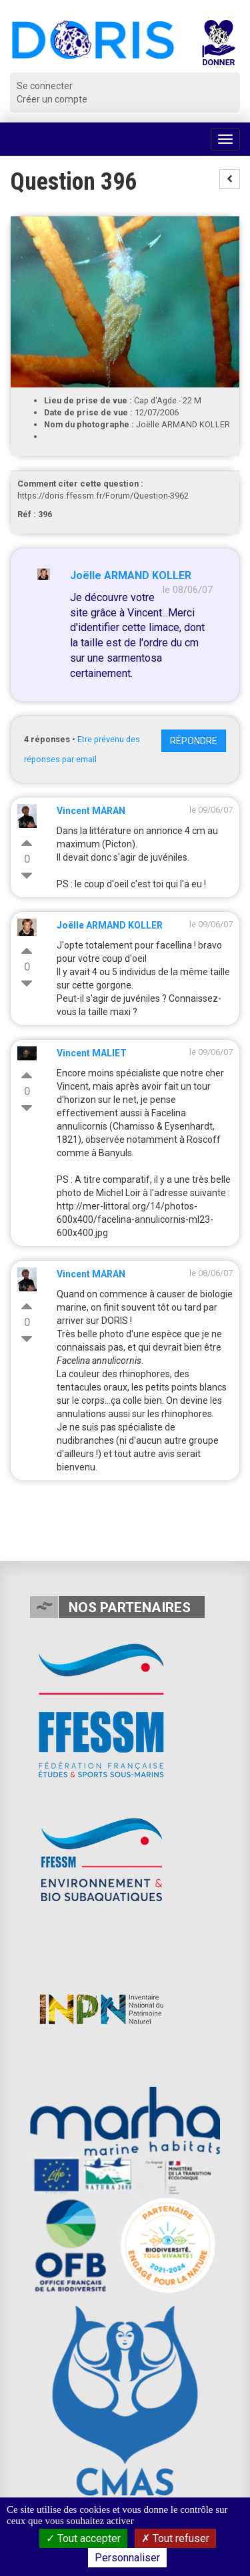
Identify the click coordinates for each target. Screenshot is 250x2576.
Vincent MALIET (92, 1053)
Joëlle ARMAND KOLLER (130, 575)
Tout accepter (83, 2538)
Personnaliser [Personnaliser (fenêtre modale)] (127, 2557)
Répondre (193, 741)
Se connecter (45, 86)
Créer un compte (52, 99)
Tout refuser (175, 2538)
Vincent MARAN (91, 810)
